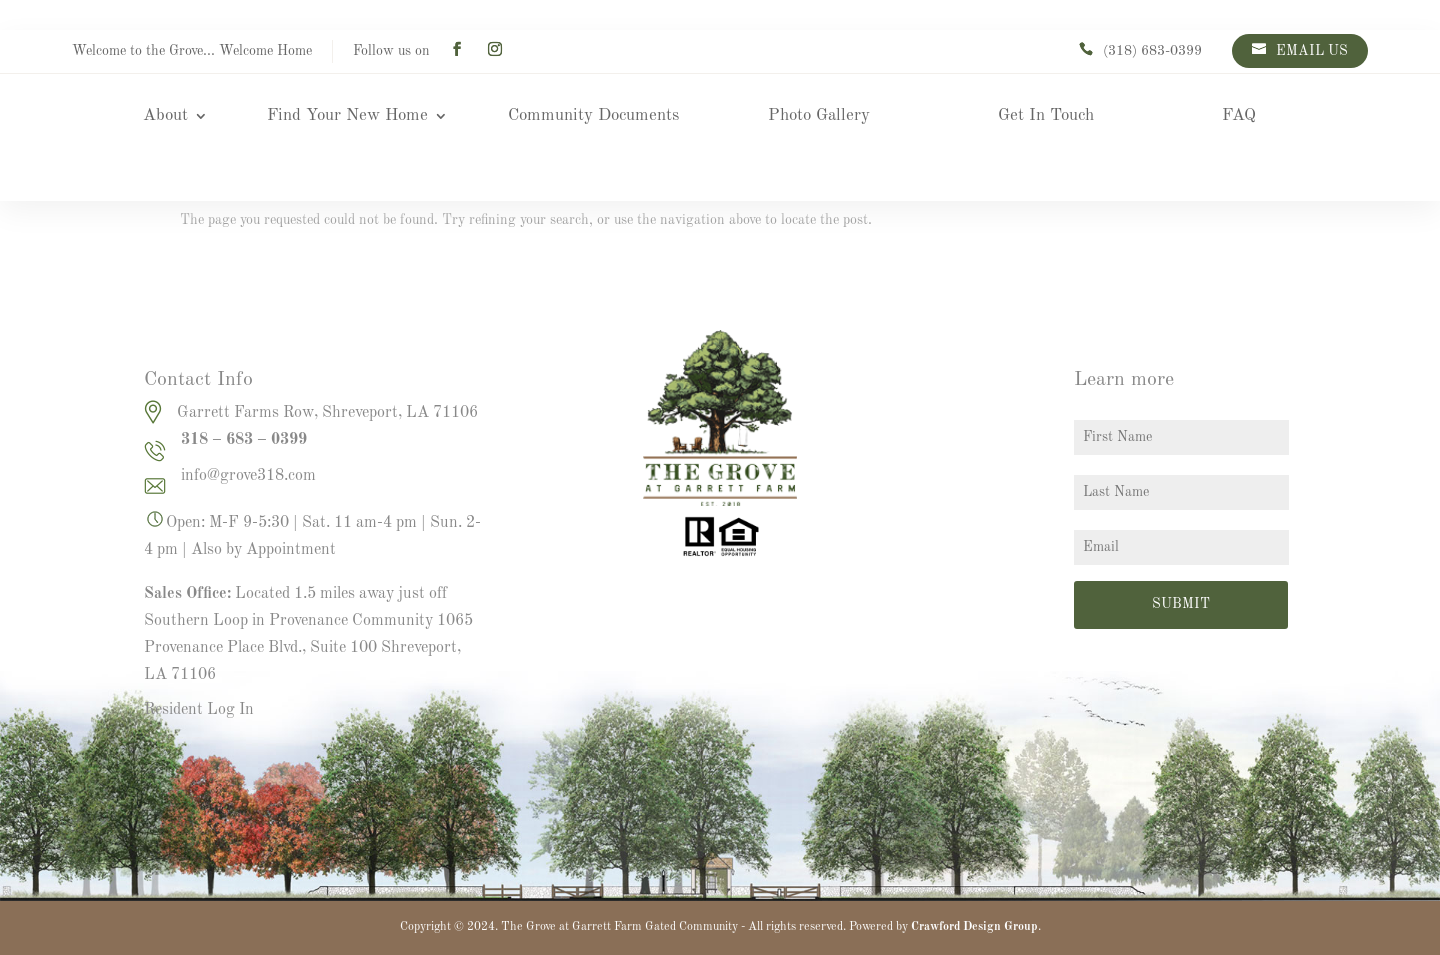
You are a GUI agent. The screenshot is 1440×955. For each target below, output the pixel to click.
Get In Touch (1046, 116)
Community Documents (593, 116)
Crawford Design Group (974, 927)
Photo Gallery (819, 116)
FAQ (1239, 116)
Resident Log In (199, 710)
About (165, 116)
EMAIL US (1312, 51)
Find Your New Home (347, 116)
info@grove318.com (248, 476)
